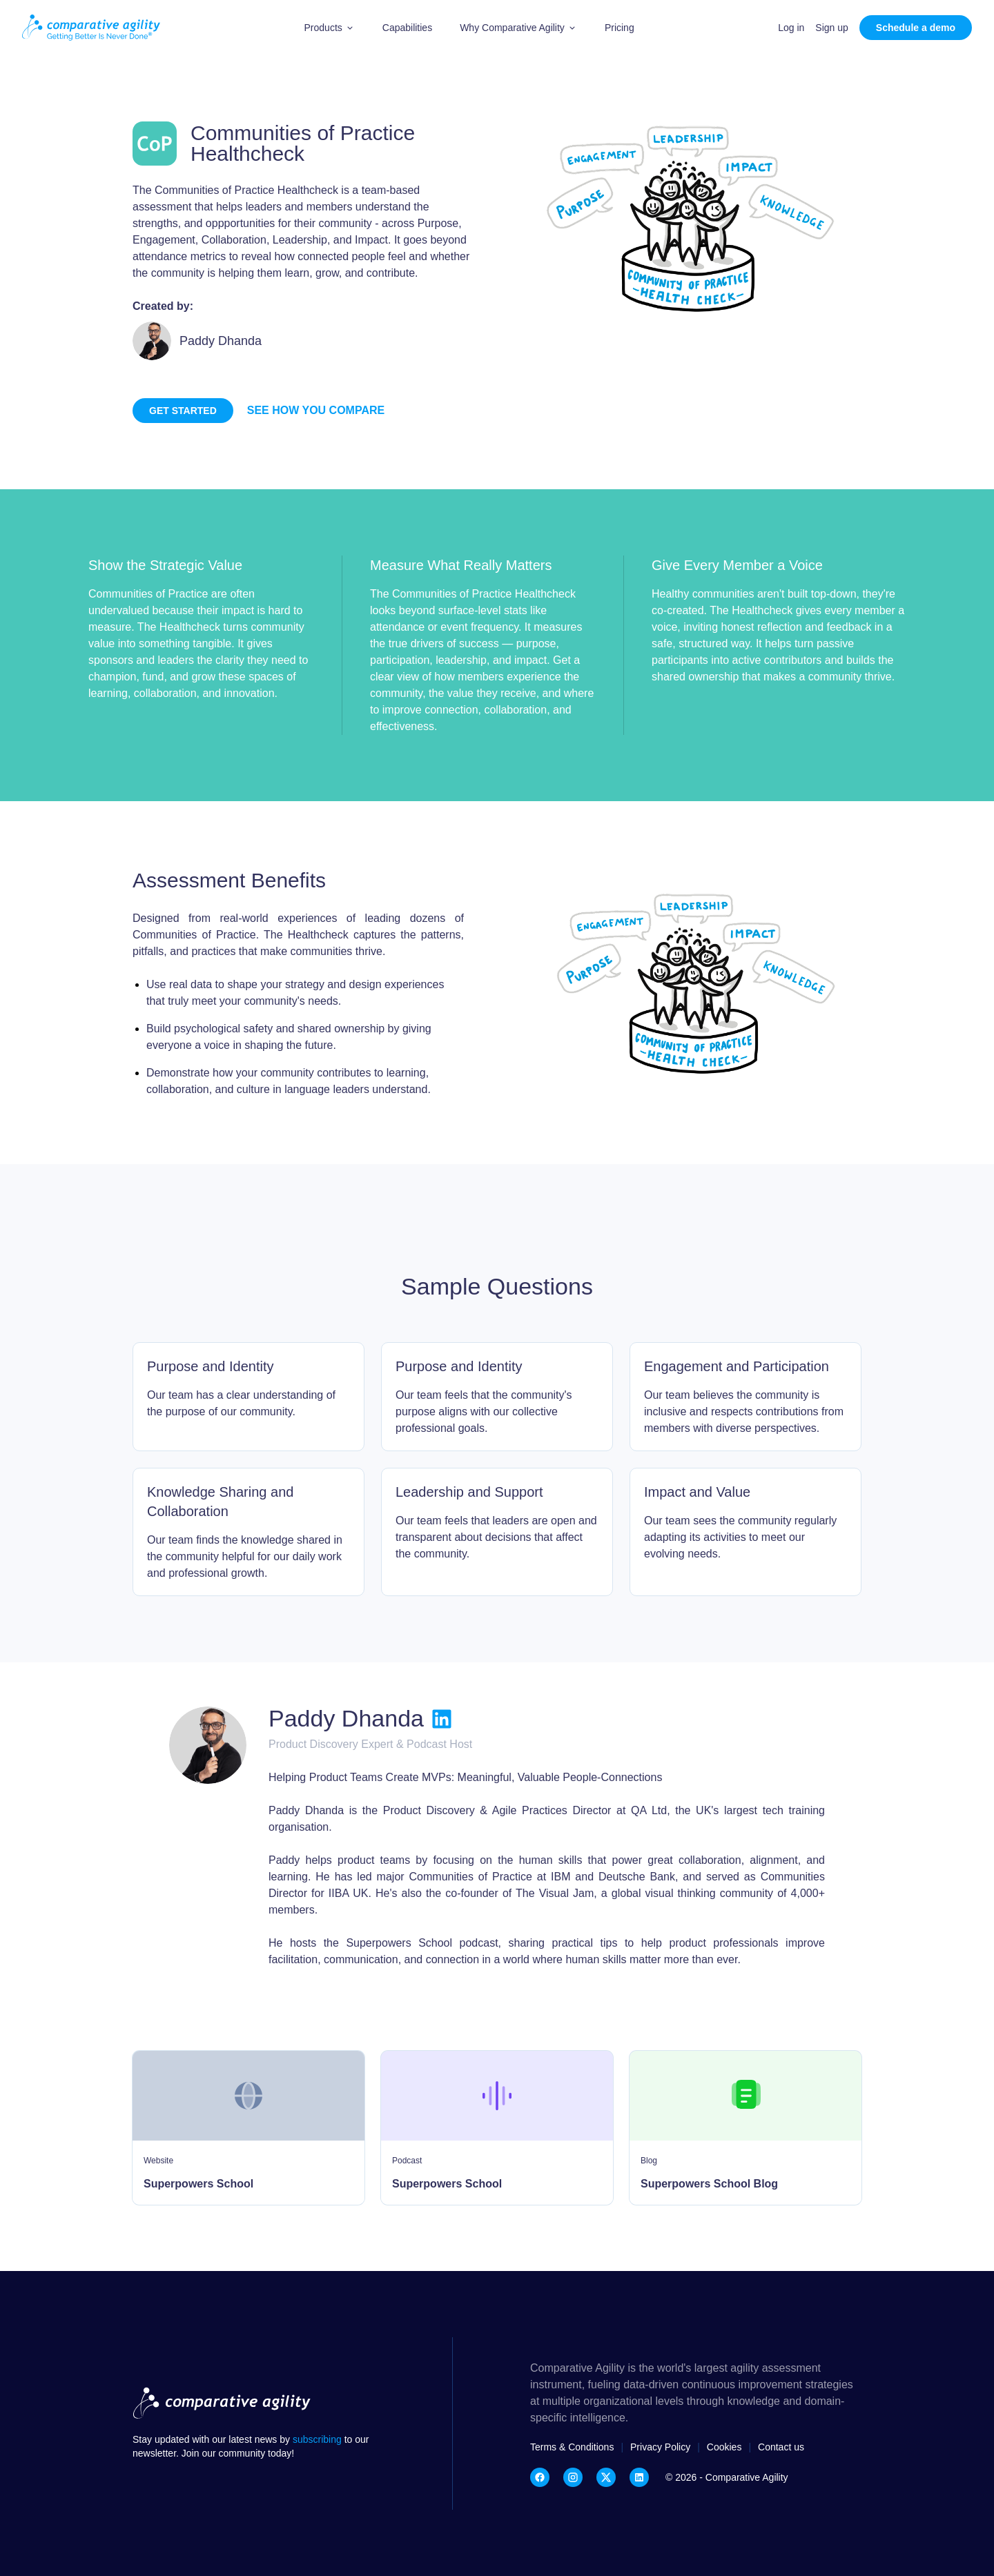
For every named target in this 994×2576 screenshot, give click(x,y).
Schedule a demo (915, 27)
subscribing (318, 2439)
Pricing (619, 27)
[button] (329, 27)
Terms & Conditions (572, 2446)
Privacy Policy (660, 2446)
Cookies (724, 2446)
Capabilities (407, 27)
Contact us (781, 2446)
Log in (791, 27)
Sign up (831, 27)
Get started (183, 410)
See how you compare (315, 410)
